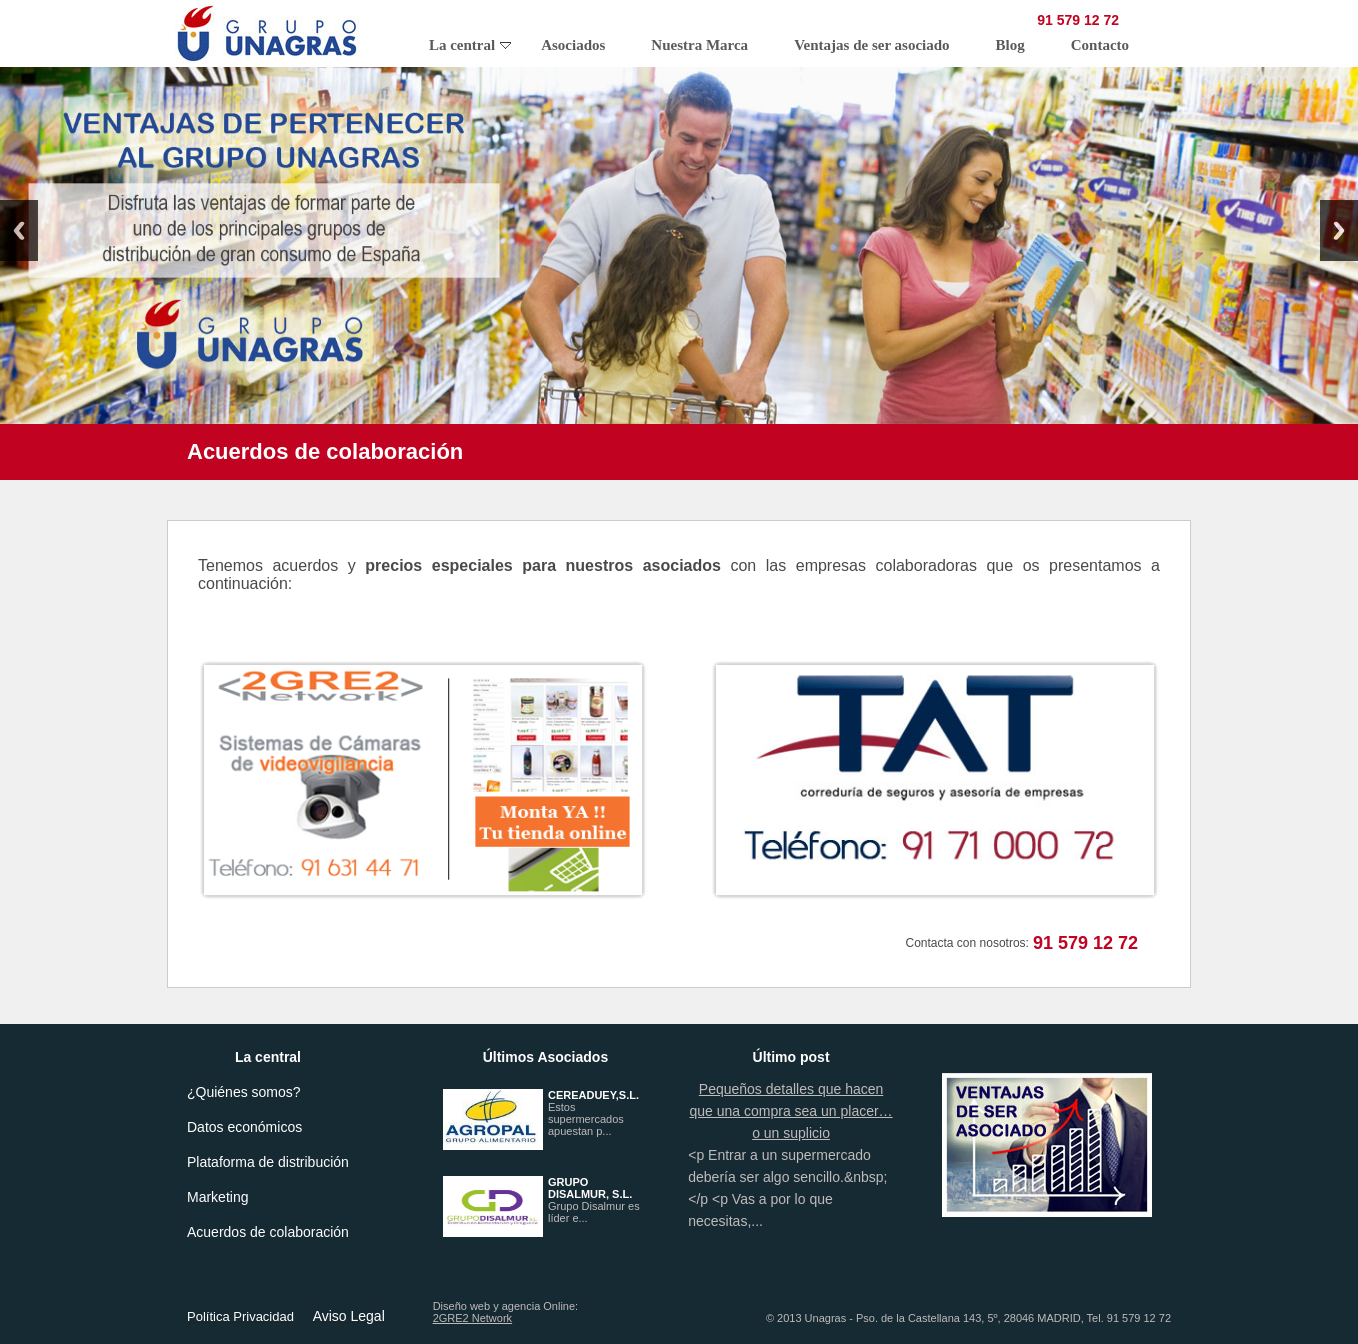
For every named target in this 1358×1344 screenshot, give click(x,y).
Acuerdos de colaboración (268, 1232)
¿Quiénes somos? (244, 1092)
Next (1339, 230)
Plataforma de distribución (268, 1162)
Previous (19, 230)
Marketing (217, 1197)
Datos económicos (244, 1127)
